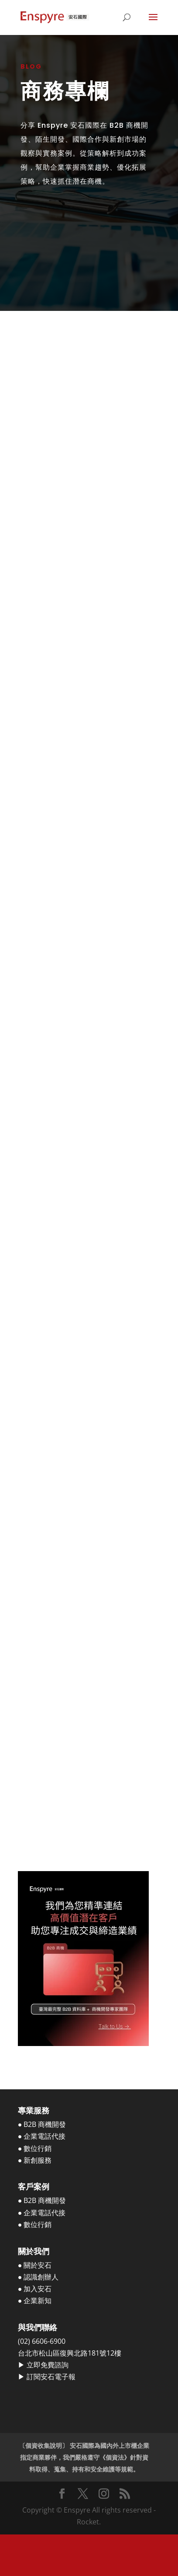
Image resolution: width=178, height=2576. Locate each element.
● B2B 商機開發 (42, 2124)
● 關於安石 (35, 2265)
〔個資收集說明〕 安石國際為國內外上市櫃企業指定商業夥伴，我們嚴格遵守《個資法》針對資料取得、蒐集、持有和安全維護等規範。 (84, 2457)
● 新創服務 (35, 2160)
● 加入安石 (35, 2289)
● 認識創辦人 (38, 2277)
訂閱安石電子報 (51, 2376)
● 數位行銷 (35, 2148)
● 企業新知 (35, 2300)
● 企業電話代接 (42, 2136)
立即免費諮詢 (47, 2365)
